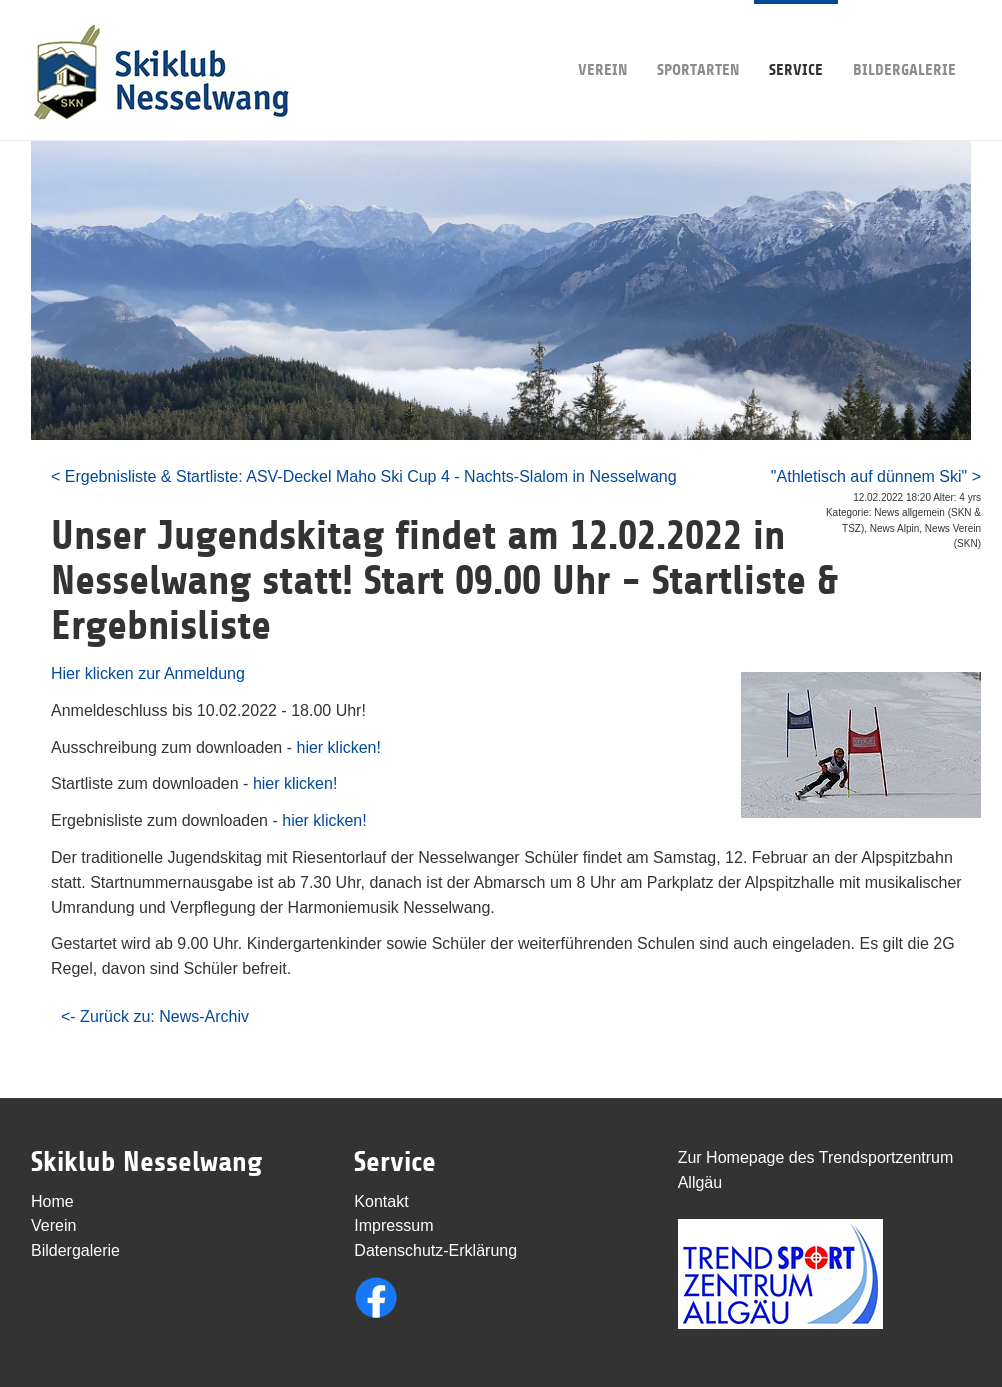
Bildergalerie (904, 39)
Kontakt (381, 1201)
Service (796, 39)
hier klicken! (338, 747)
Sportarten (698, 39)
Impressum (393, 1225)
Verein (602, 39)
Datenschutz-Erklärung (435, 1250)
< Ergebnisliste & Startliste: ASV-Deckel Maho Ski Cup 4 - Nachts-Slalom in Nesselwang (364, 476)
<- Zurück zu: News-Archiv (155, 1016)
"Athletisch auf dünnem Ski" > (876, 476)
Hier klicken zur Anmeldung (148, 673)
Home (52, 1201)
